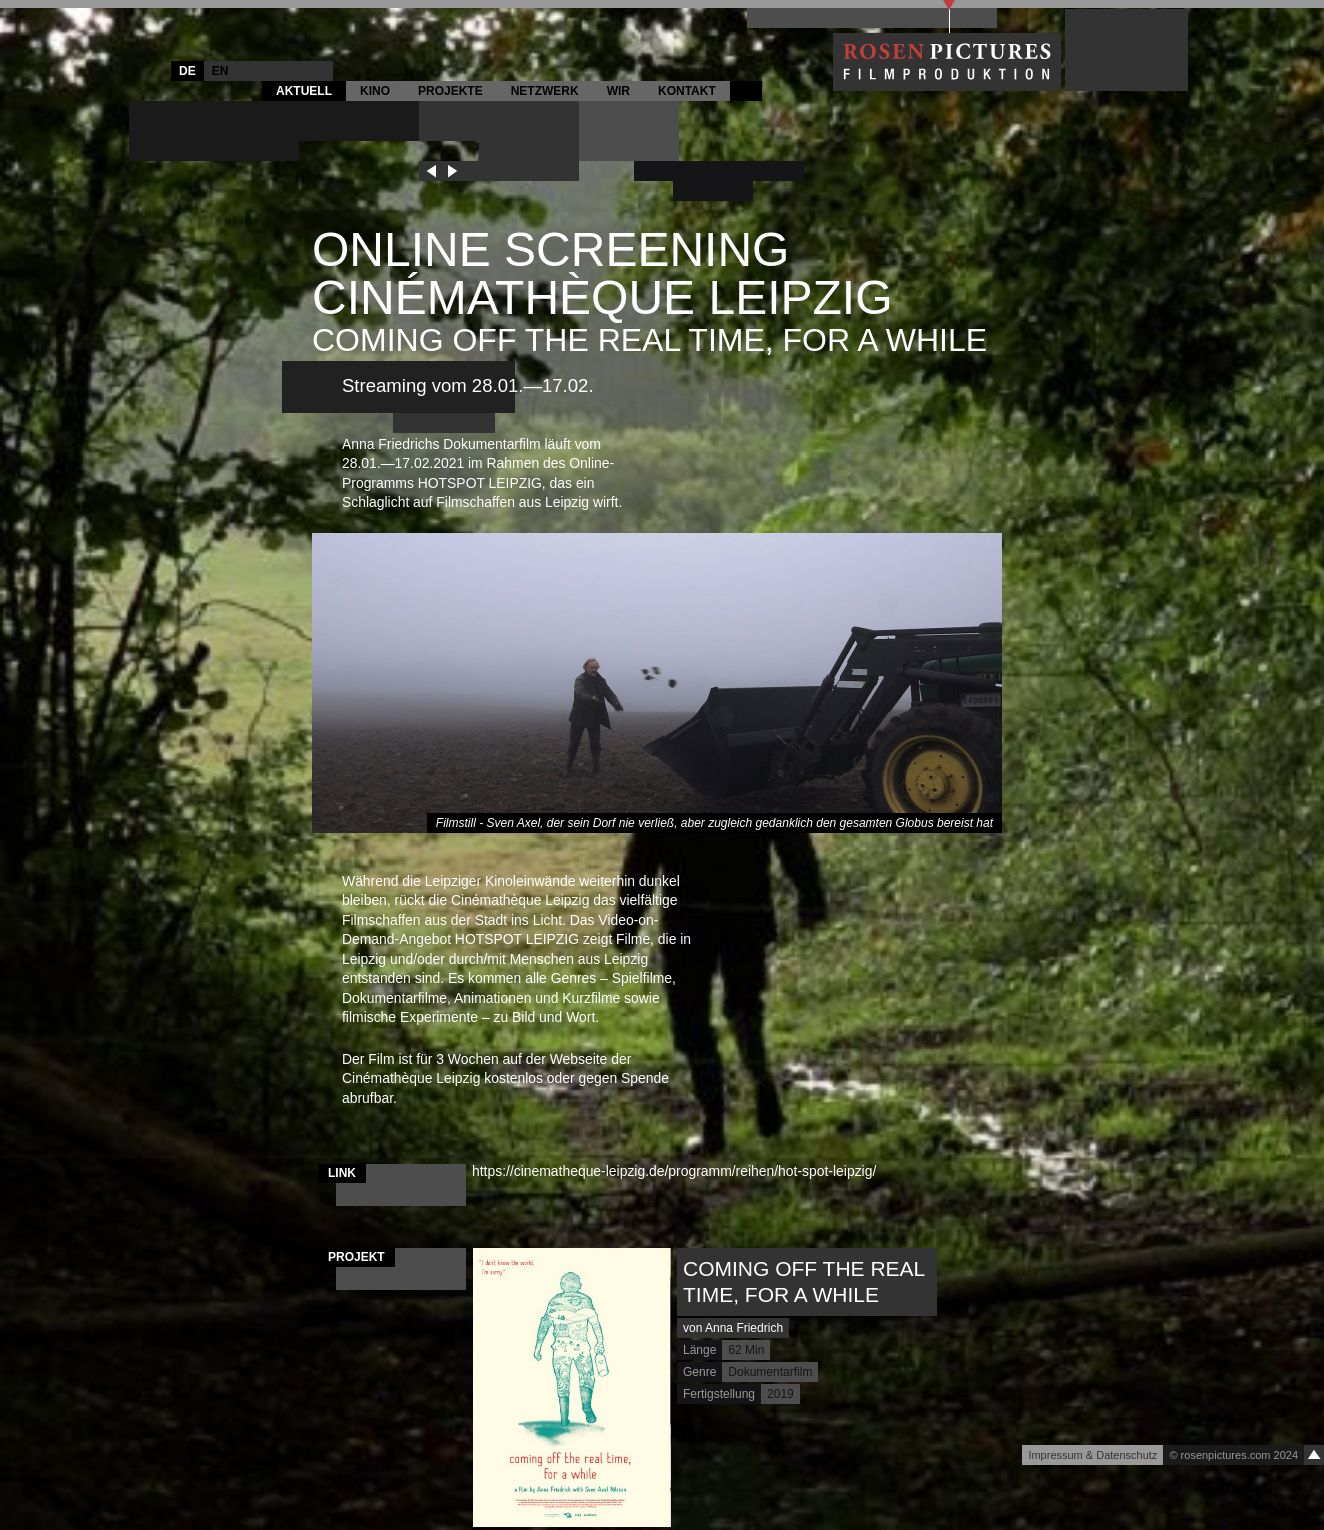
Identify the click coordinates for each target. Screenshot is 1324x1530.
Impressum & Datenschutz (1092, 1455)
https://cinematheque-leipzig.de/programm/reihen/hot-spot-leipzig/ (682, 1171)
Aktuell (304, 91)
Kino (375, 91)
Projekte (450, 91)
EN (220, 71)
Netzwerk (545, 91)
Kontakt (687, 91)
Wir (618, 91)
